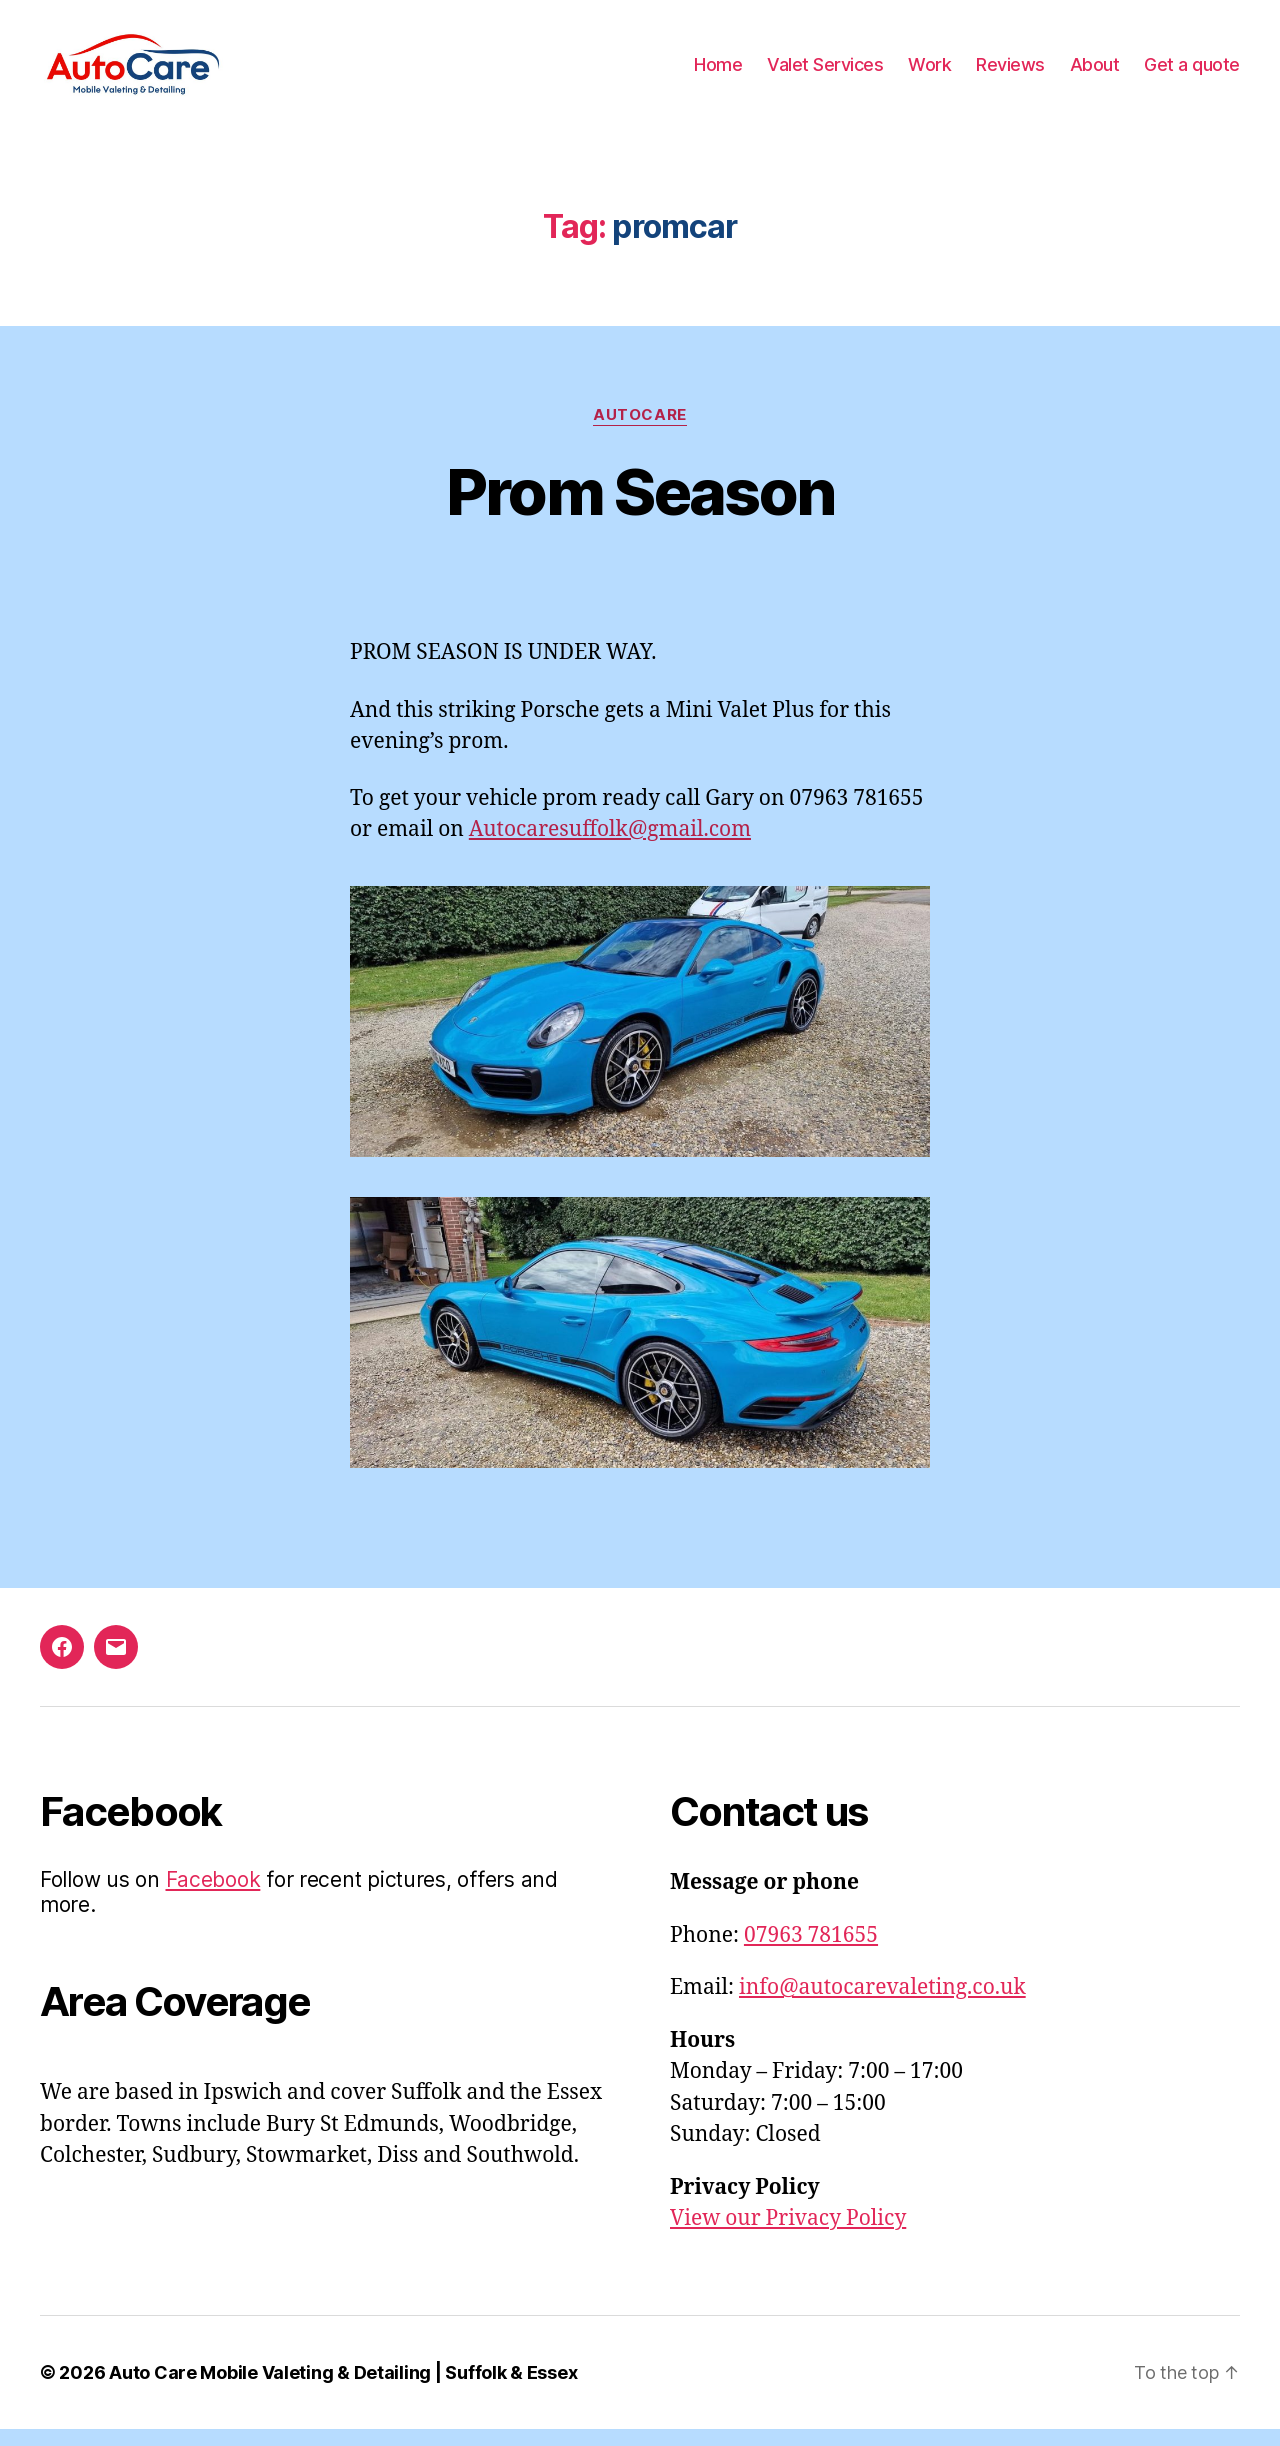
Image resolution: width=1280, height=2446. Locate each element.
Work (929, 72)
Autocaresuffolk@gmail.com (610, 846)
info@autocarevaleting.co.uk (882, 2004)
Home (718, 72)
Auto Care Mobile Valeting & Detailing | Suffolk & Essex (343, 2389)
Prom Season (640, 507)
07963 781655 (811, 1952)
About (1095, 72)
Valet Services (825, 72)
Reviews (1010, 72)
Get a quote (1192, 72)
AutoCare (639, 431)
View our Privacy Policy (788, 2235)
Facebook (213, 1896)
